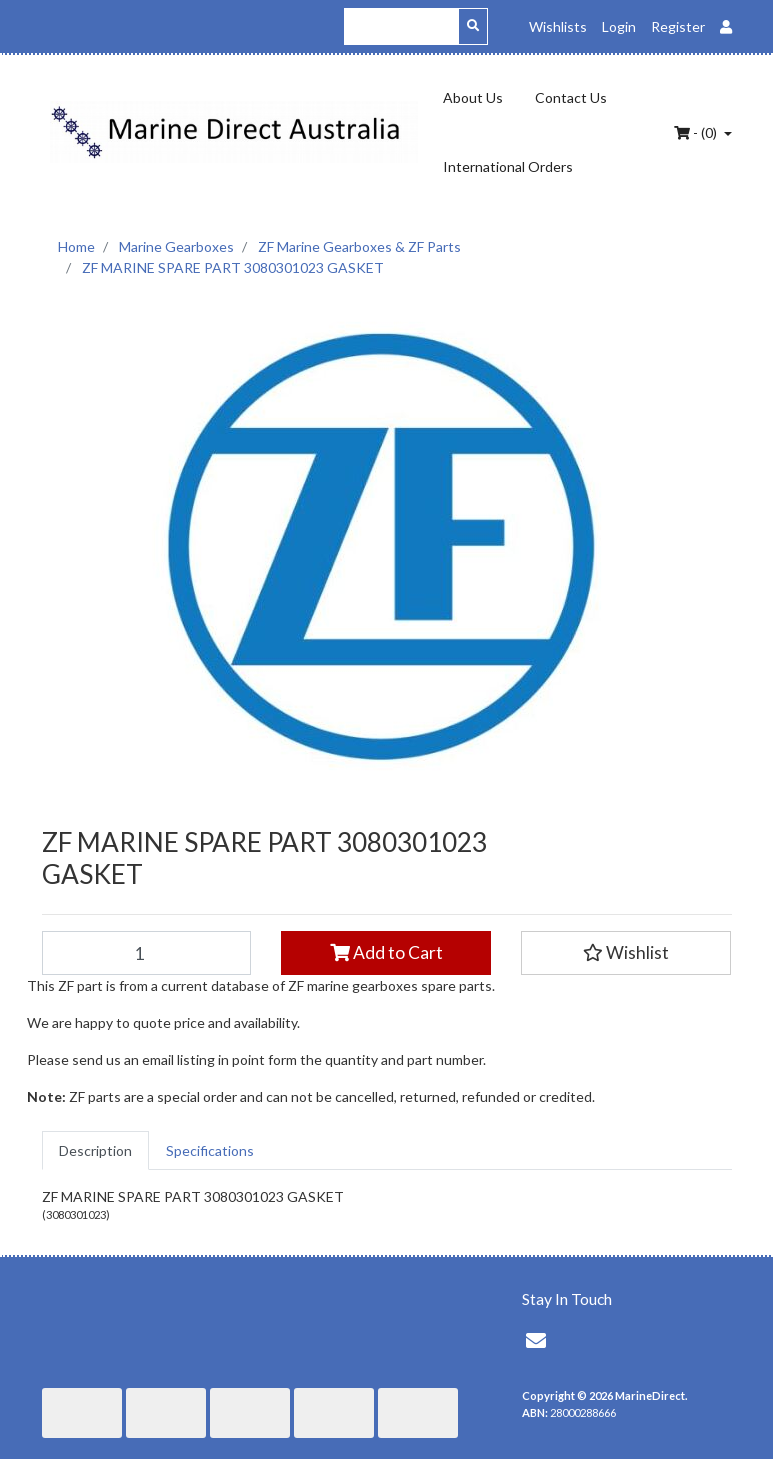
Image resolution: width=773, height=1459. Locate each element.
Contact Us (571, 97)
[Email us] (536, 1340)
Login (619, 26)
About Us (473, 97)
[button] (626, 953)
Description (95, 1150)
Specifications (210, 1150)
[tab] (95, 1150)
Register (678, 26)
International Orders (508, 166)
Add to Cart (386, 952)
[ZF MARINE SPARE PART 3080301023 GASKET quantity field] (147, 953)
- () (697, 132)
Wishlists (558, 26)
